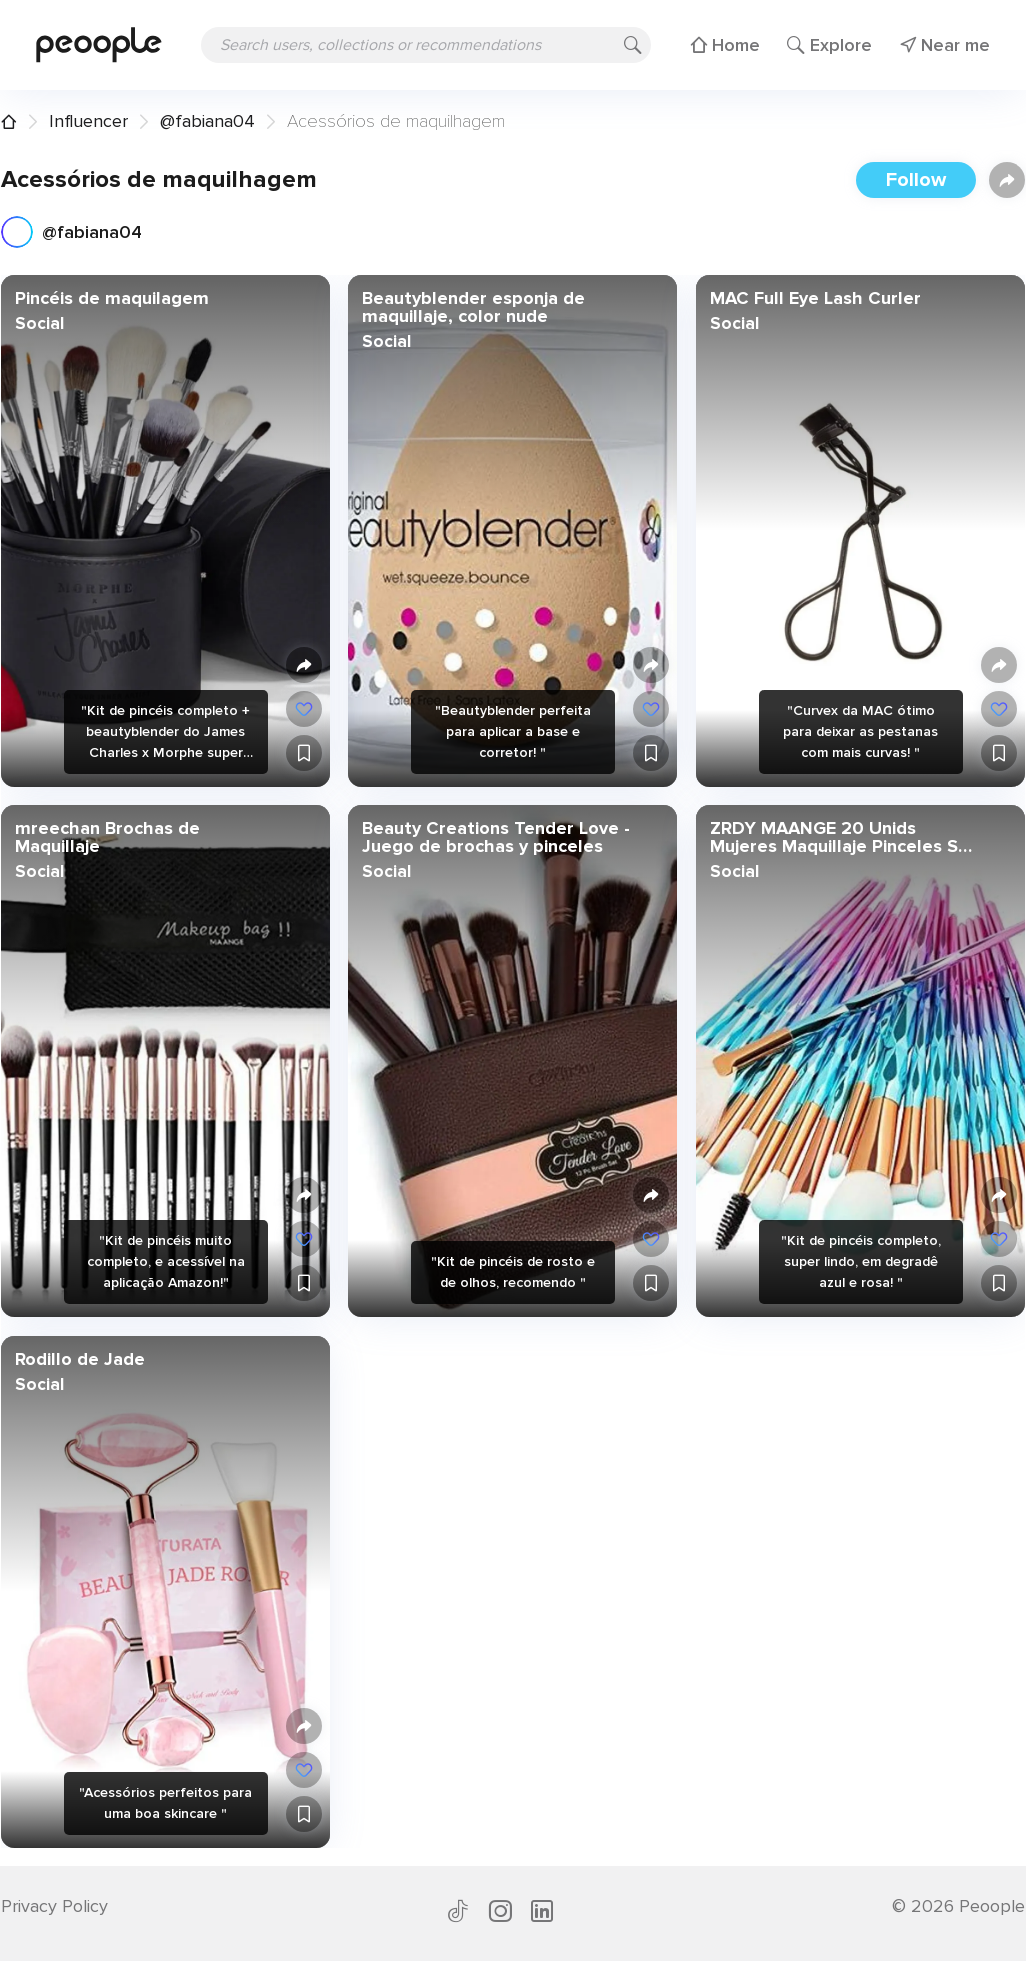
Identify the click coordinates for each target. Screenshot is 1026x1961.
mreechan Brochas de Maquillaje (107, 837)
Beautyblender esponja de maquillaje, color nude (473, 307)
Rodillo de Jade (80, 1358)
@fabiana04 (207, 121)
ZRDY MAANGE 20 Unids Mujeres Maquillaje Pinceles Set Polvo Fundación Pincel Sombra (842, 837)
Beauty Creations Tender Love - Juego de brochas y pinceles (496, 837)
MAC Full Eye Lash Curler (814, 298)
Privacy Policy (54, 1906)
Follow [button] (916, 180)
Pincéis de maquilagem (112, 298)
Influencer (88, 121)
